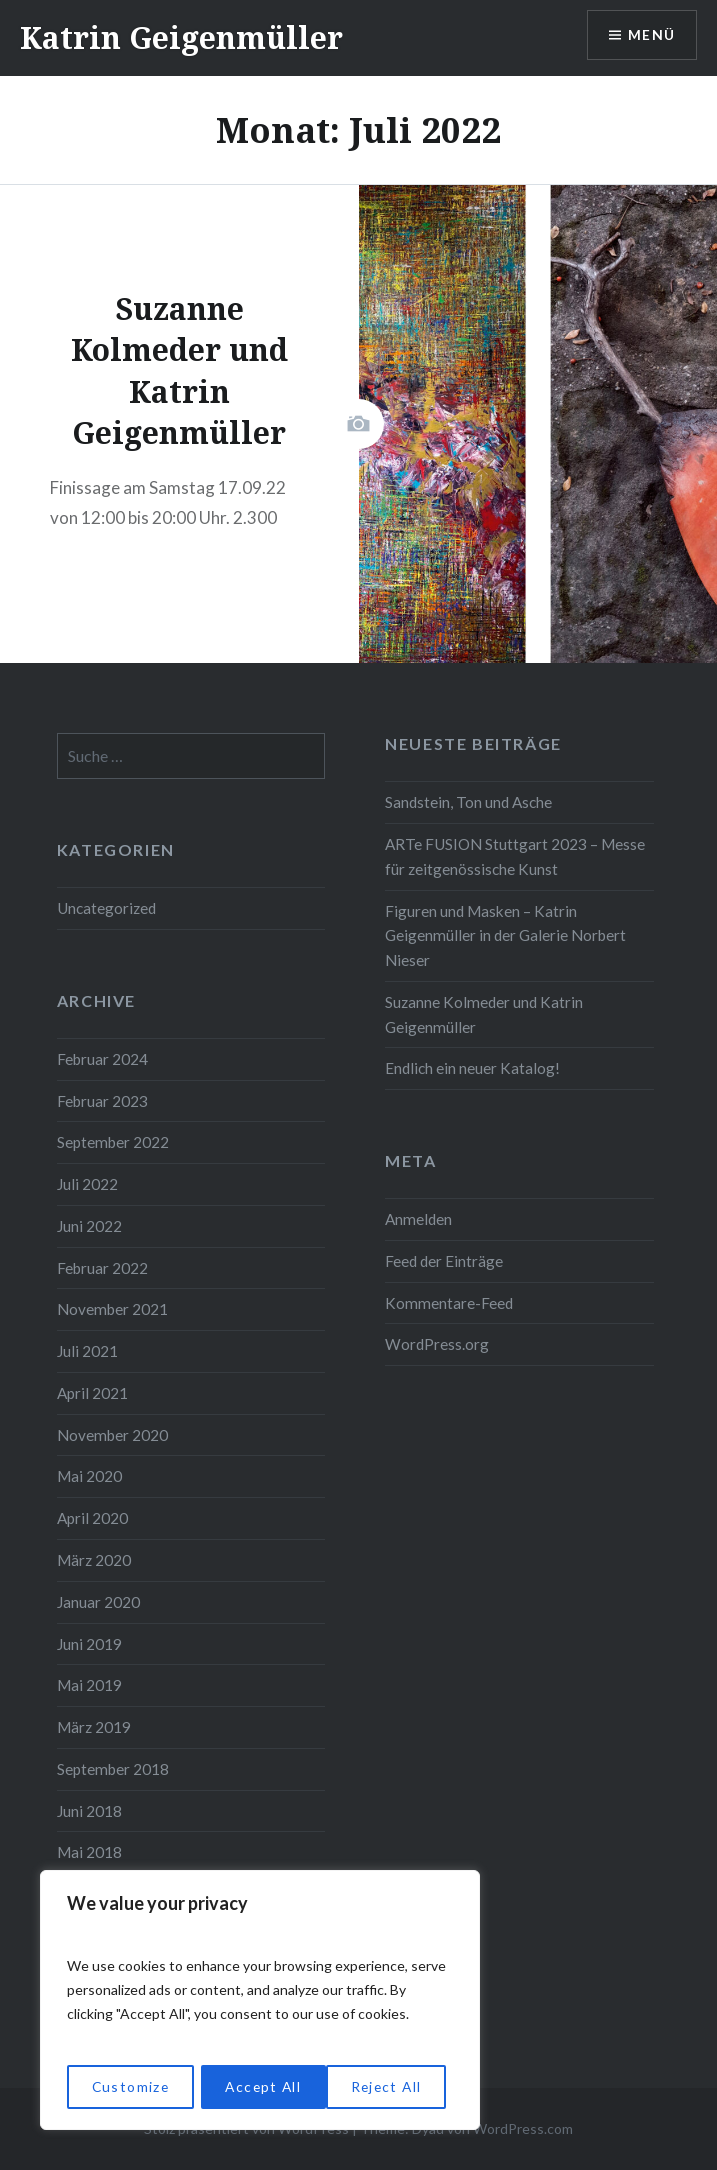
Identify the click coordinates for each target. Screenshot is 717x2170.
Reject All (260, 2086)
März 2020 (94, 1560)
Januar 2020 (98, 1602)
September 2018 (113, 1769)
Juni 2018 (89, 1811)
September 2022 (113, 1142)
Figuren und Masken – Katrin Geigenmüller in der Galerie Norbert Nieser (505, 936)
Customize (130, 2086)
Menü (651, 35)
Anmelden (418, 1219)
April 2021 (92, 1393)
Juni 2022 (89, 1226)
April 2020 (92, 1518)
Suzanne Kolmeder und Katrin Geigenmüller (484, 1014)
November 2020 (112, 1435)
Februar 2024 (102, 1059)
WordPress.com (523, 2128)
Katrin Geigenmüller (181, 37)
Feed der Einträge (444, 1261)
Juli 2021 (87, 1351)
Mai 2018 (89, 1852)
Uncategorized (106, 908)
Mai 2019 (89, 1685)
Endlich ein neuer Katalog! (472, 1068)
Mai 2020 (89, 1476)
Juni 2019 (89, 1644)
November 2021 (112, 1309)
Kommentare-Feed (449, 1303)
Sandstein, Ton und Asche (468, 802)
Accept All (390, 2086)
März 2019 (94, 1727)
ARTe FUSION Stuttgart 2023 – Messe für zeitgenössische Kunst (515, 856)
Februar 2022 (102, 1268)
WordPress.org (437, 1344)
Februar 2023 (102, 1101)
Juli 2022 (87, 1184)
